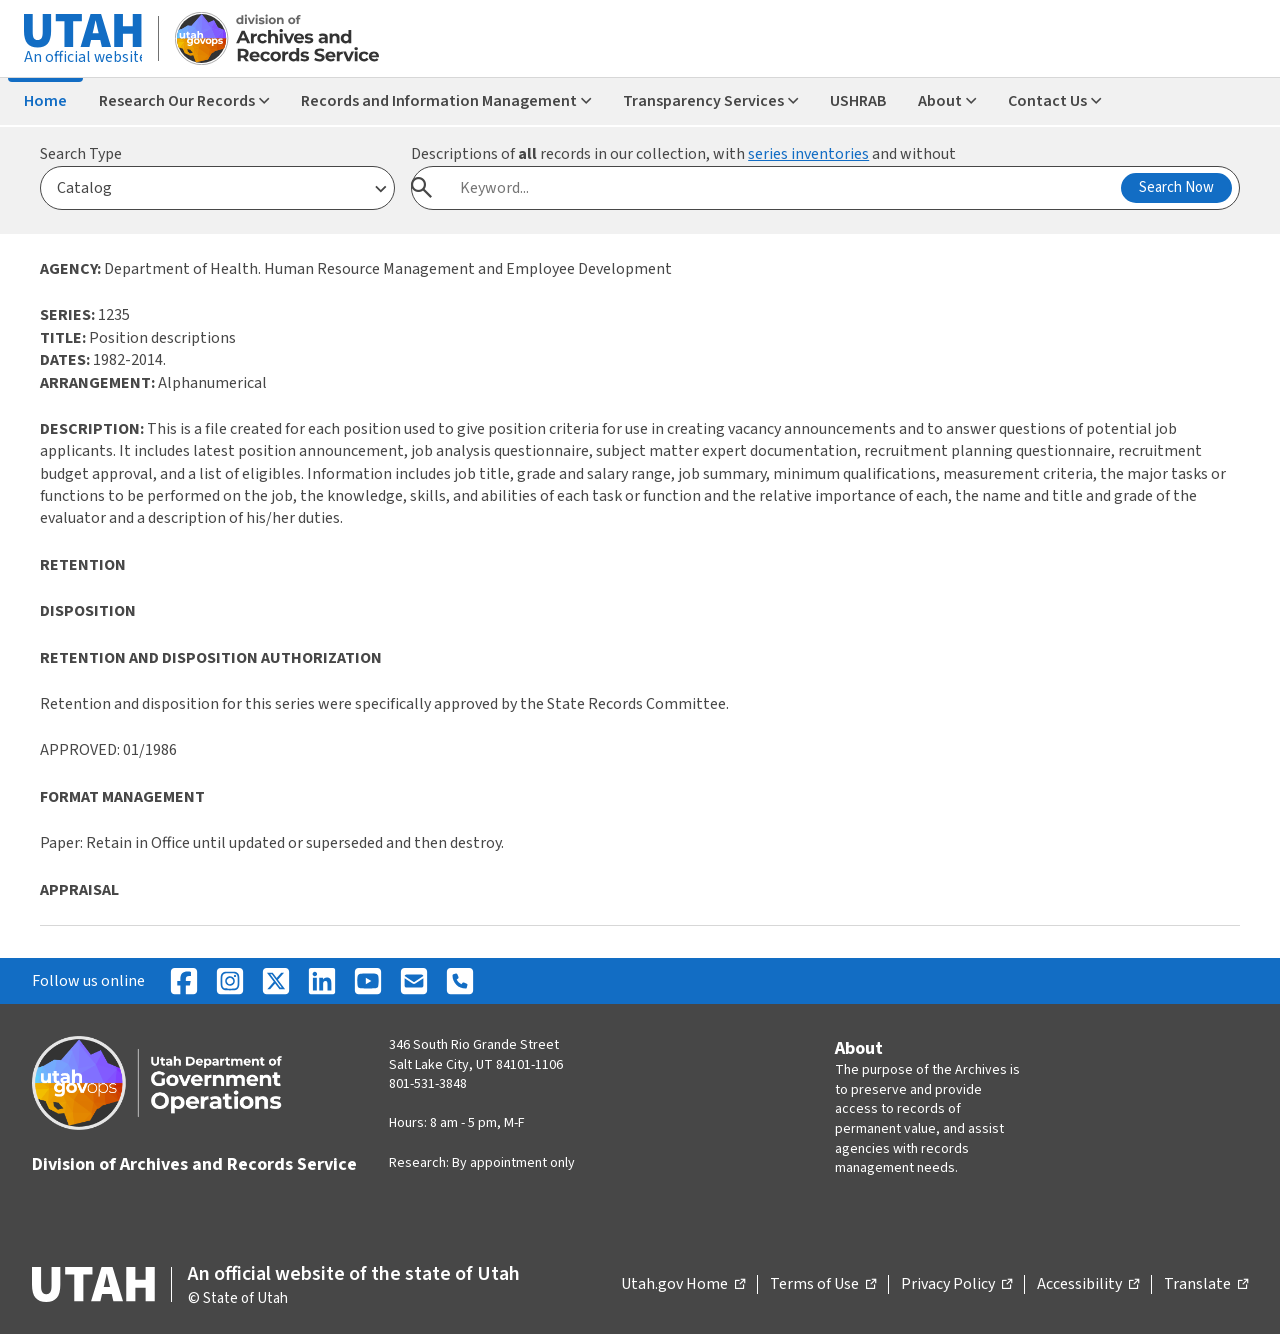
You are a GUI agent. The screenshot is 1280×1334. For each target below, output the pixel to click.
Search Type (81, 154)
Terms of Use (823, 1285)
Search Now (1176, 187)
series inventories (808, 154)
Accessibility (1088, 1285)
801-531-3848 (428, 1084)
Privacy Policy (956, 1285)
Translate (1206, 1285)
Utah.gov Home (683, 1285)
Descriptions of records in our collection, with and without (683, 154)
